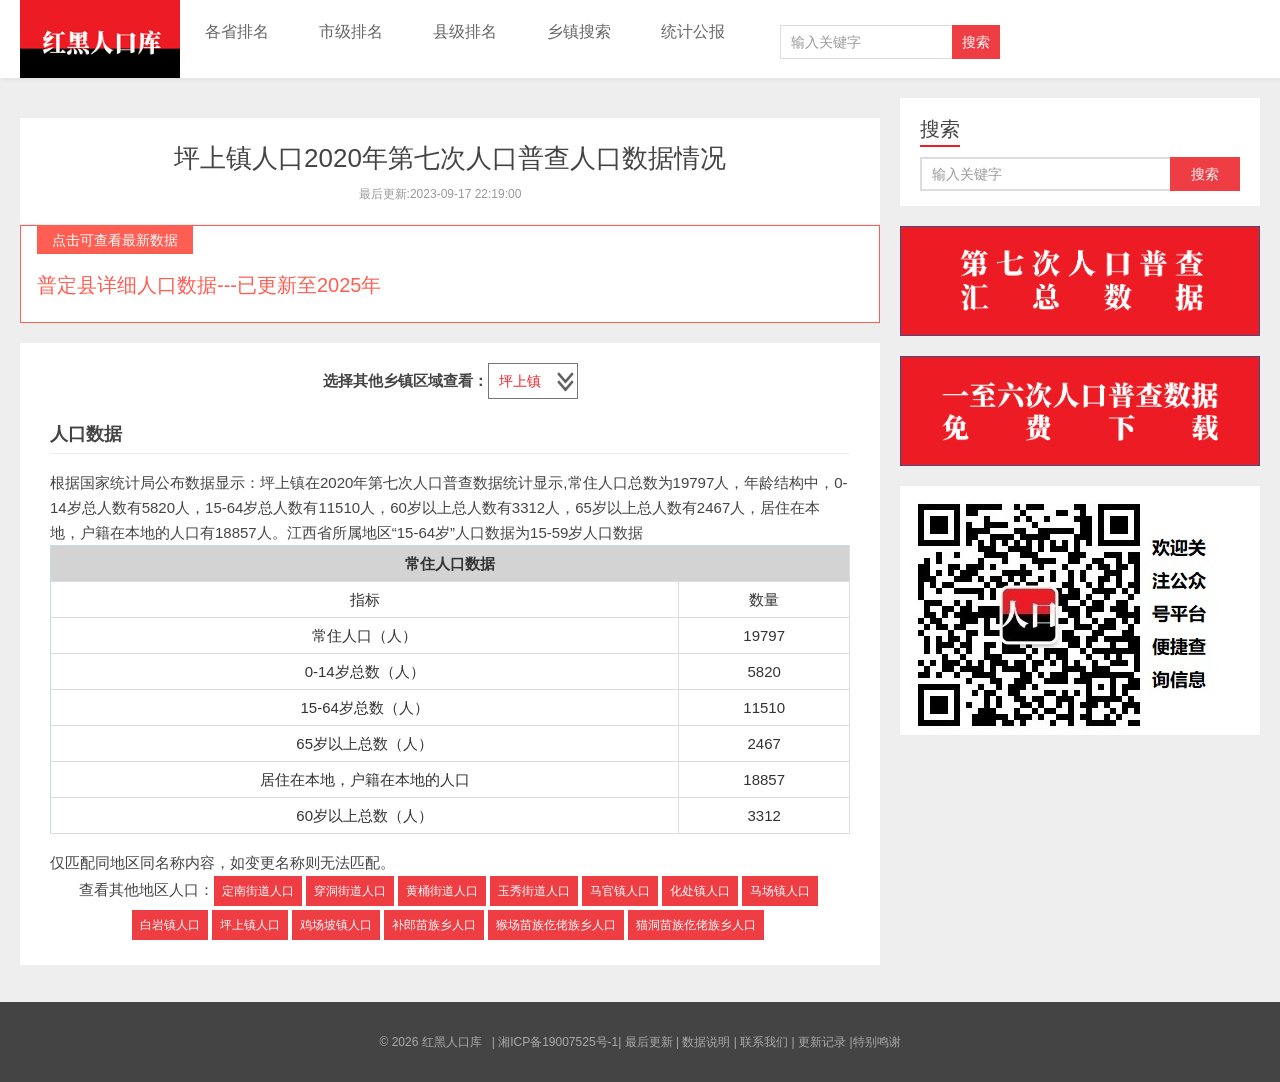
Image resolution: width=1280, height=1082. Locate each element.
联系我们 (764, 1042)
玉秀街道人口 (534, 891)
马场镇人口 (780, 891)
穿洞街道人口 (350, 891)
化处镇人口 (700, 891)
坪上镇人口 (250, 925)
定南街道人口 (258, 891)
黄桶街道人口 (442, 891)
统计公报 (693, 31)
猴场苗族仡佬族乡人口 (556, 925)
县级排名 (465, 31)
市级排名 (351, 31)
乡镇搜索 (579, 31)
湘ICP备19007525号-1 (558, 1042)
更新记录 (822, 1042)
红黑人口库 (100, 39)
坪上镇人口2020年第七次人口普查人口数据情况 (450, 158)
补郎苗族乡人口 (434, 925)
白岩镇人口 (170, 925)
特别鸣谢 (877, 1042)
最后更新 (649, 1042)
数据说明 (706, 1042)
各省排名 (237, 31)
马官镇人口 (620, 891)
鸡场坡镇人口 (336, 925)
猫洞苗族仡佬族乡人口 (696, 925)
